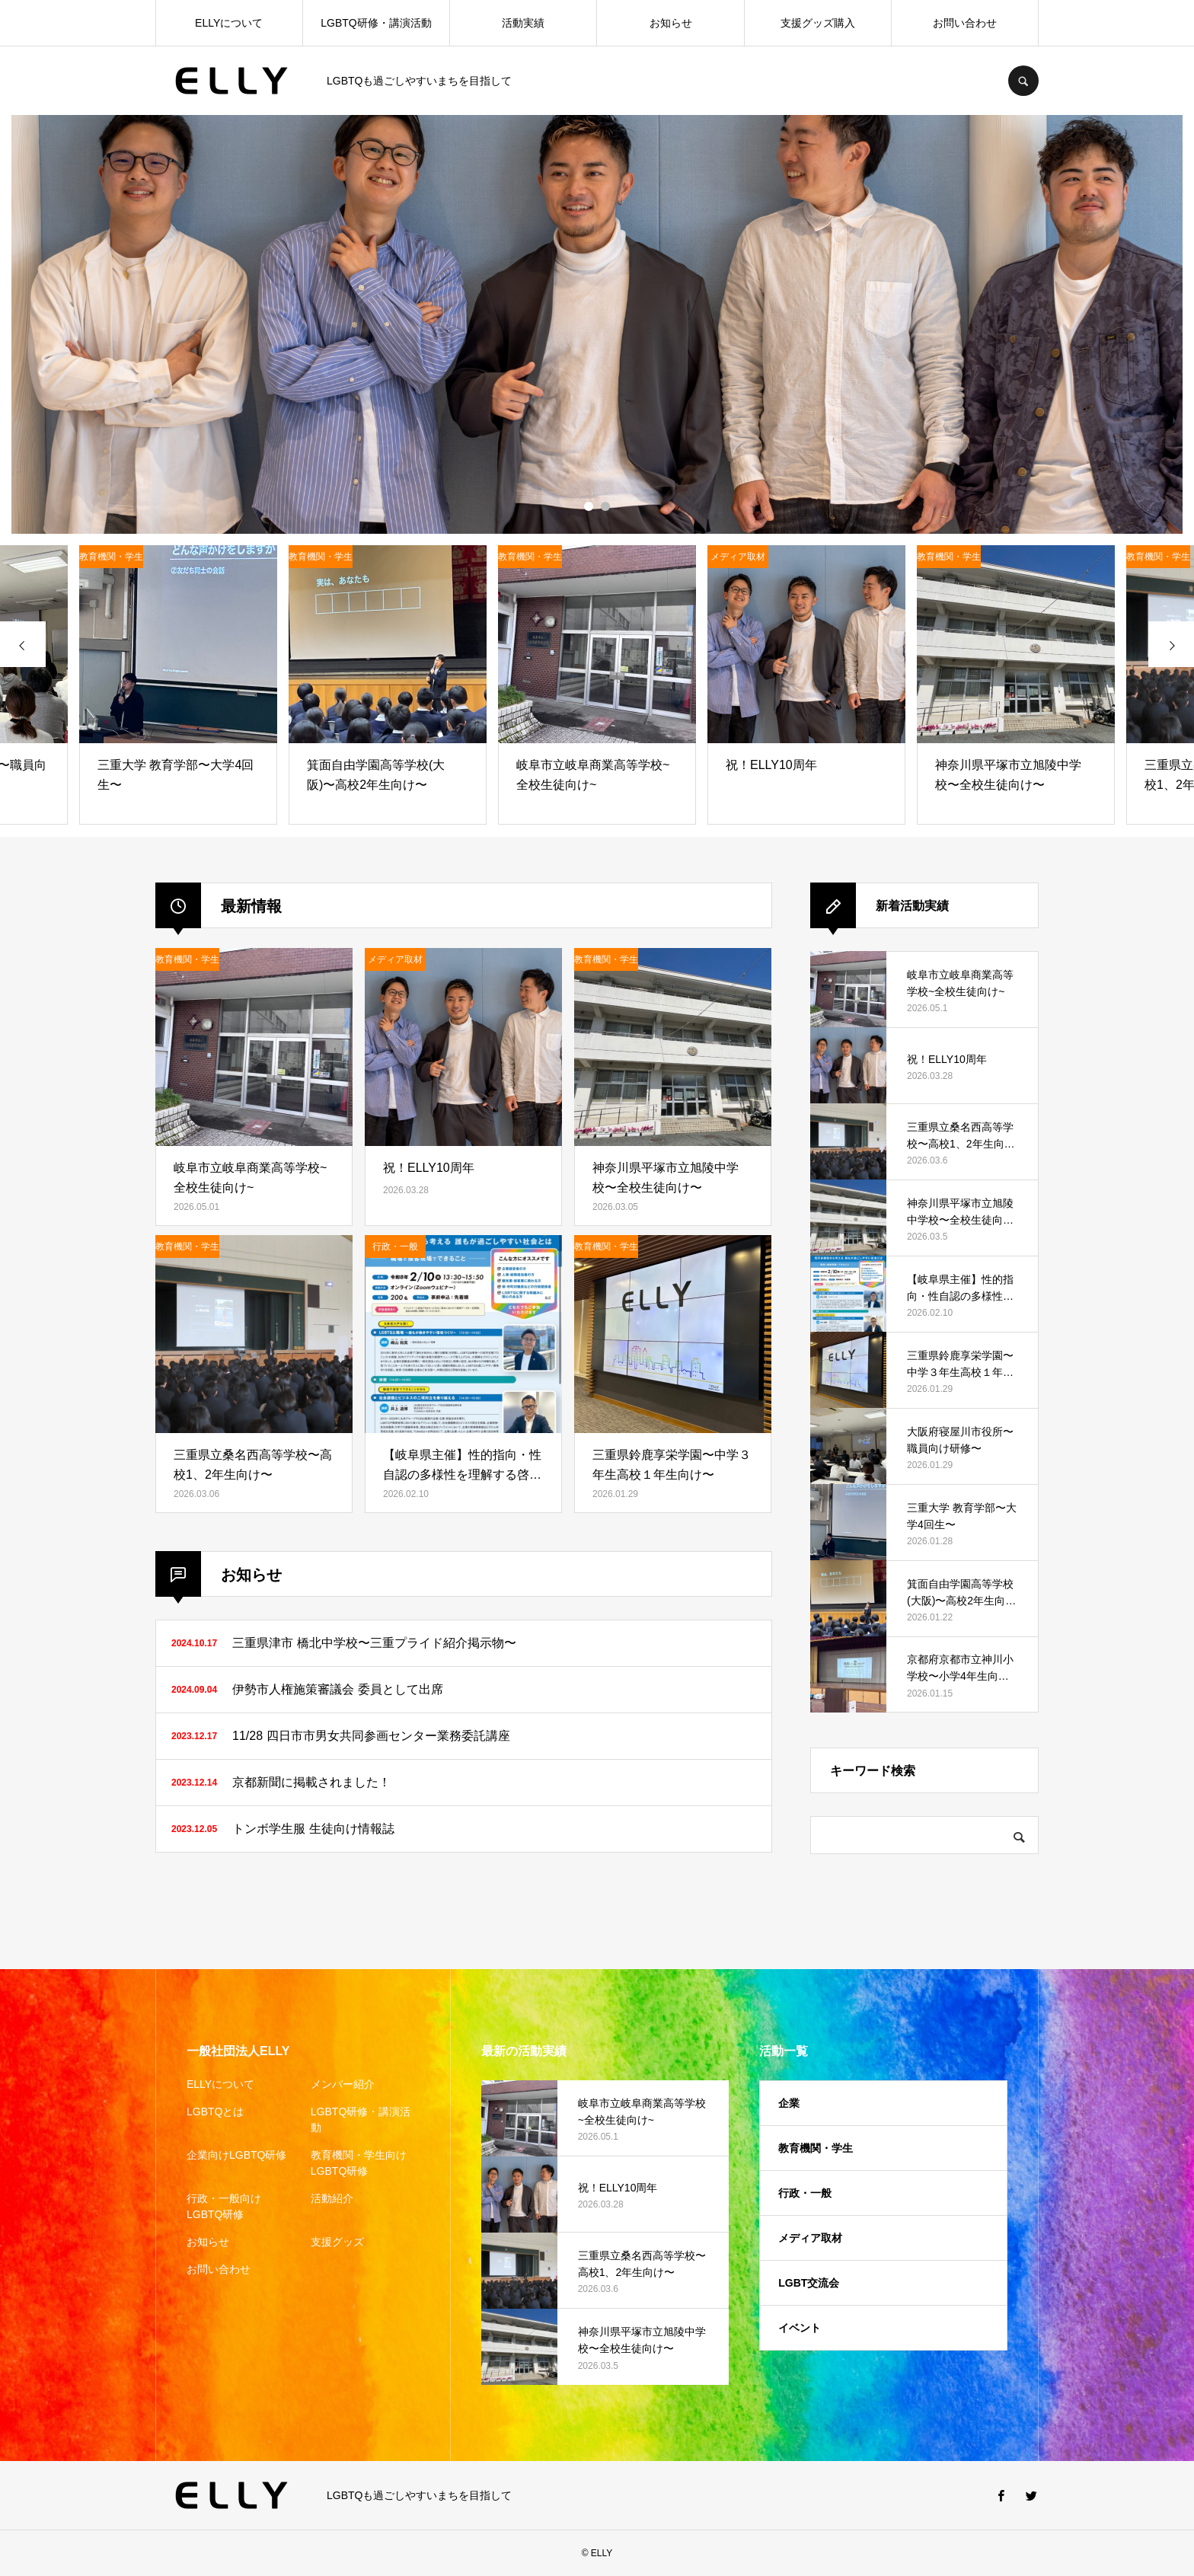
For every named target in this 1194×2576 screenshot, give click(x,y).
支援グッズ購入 (818, 23)
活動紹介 (332, 2198)
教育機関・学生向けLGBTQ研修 (359, 2163)
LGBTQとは (215, 2111)
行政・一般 (805, 2193)
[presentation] (23, 644)
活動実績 (523, 23)
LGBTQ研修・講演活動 (376, 23)
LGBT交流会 (808, 2283)
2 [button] (605, 506)
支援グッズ (337, 2242)
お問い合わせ (965, 23)
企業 (789, 2103)
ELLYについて (229, 23)
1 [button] (588, 506)
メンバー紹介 (343, 2084)
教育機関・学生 (815, 2148)
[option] (597, 324)
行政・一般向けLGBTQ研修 (224, 2206)
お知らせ (671, 23)
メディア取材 (810, 2238)
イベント (799, 2328)
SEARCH (1023, 80)
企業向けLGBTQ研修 (236, 2155)
